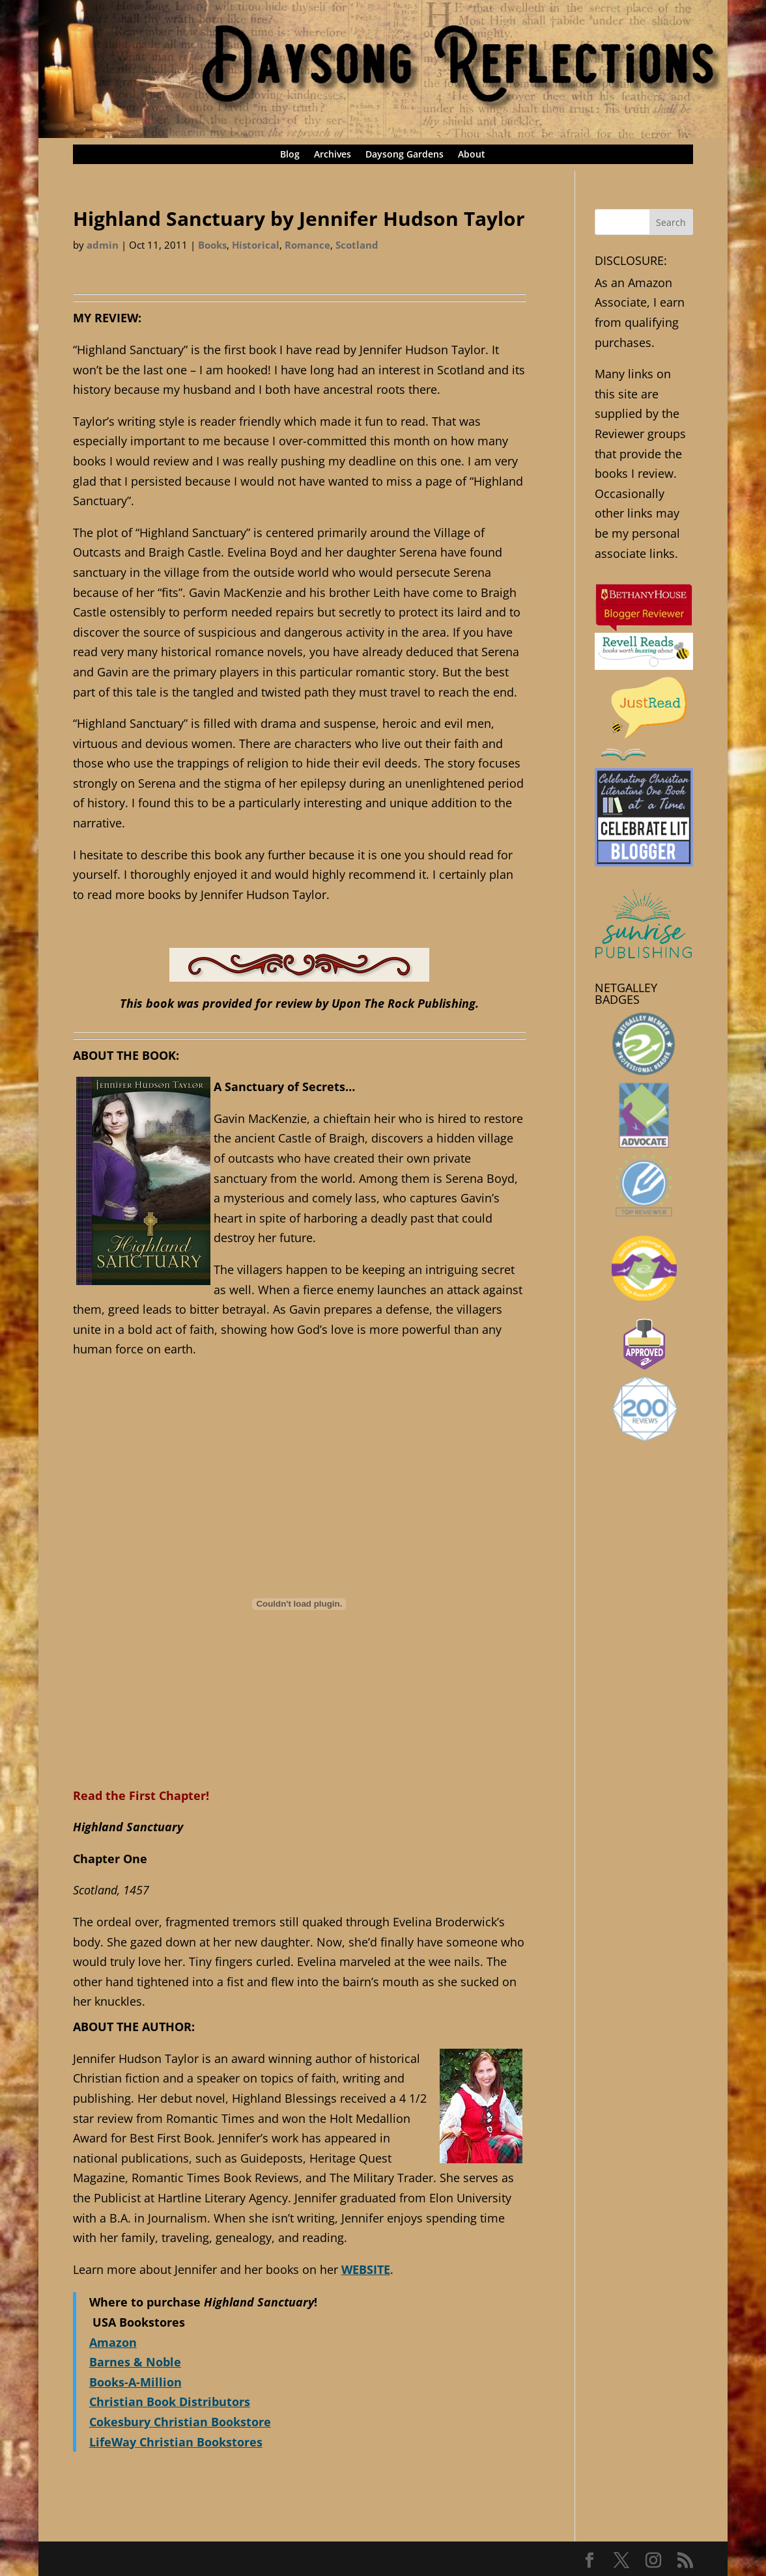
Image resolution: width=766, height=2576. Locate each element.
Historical (255, 244)
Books (212, 244)
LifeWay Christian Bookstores (175, 2442)
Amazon (113, 2342)
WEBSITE (365, 2269)
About (471, 155)
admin (103, 244)
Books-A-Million (135, 2382)
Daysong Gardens (404, 155)
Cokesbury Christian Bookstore (180, 2422)
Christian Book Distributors (169, 2401)
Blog (290, 155)
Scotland (356, 244)
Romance (307, 244)
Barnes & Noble (135, 2362)
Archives (332, 155)
